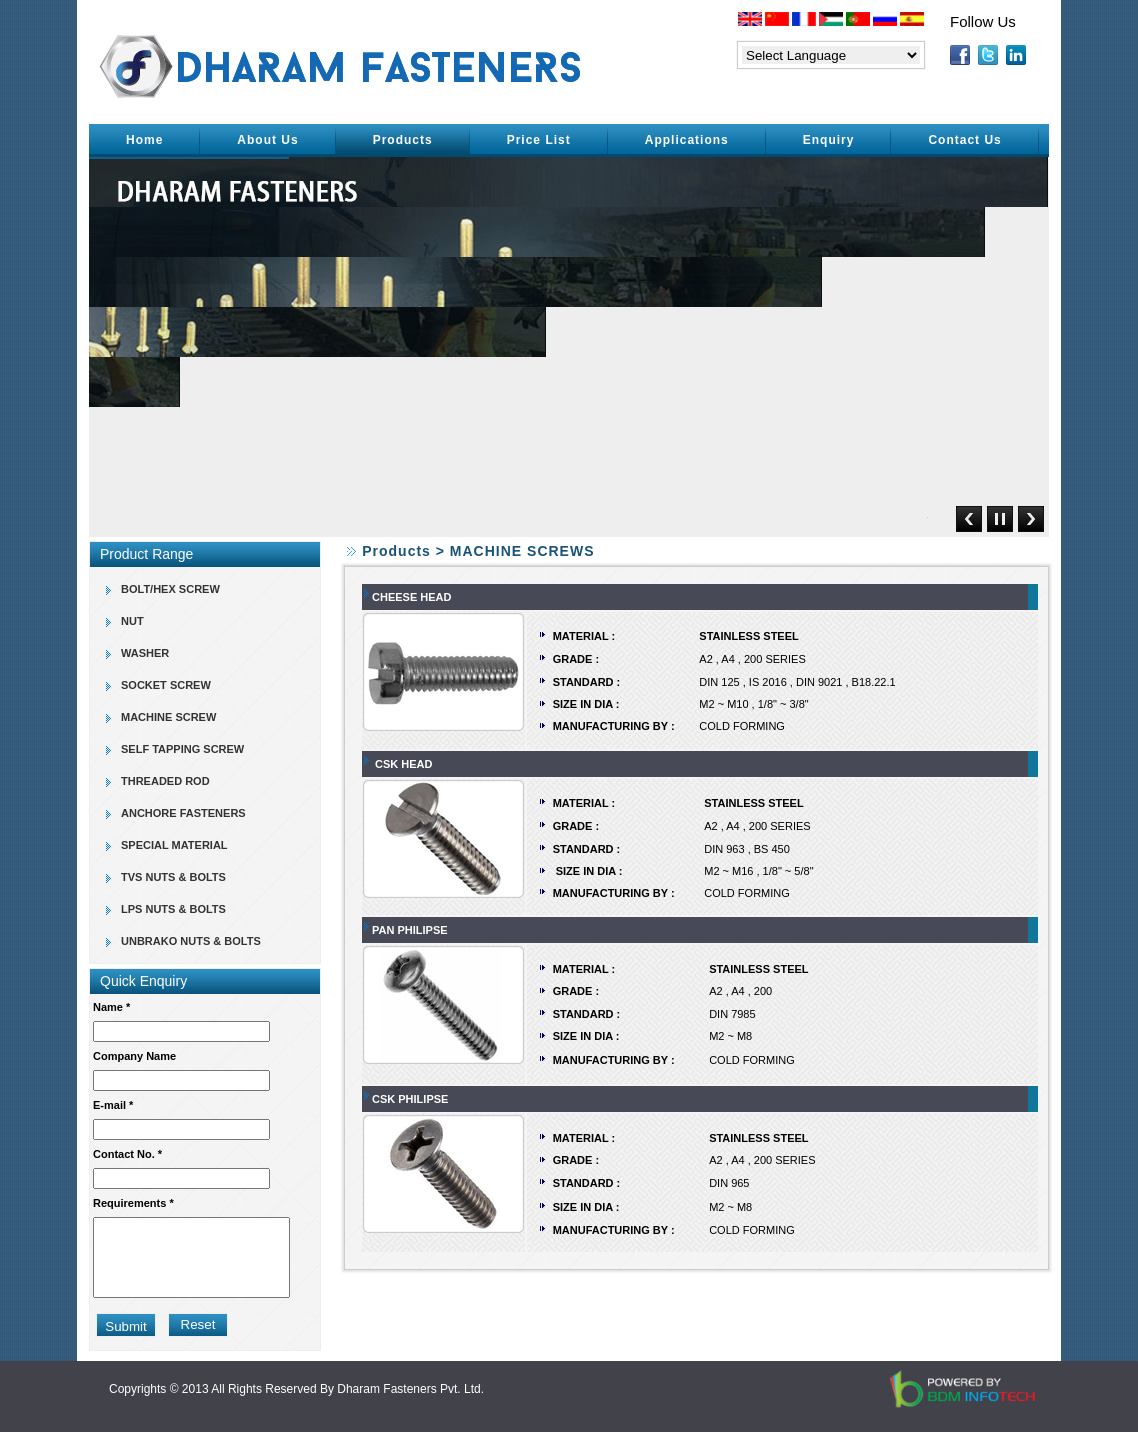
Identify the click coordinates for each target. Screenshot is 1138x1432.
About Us (267, 140)
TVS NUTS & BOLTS (173, 877)
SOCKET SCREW (166, 685)
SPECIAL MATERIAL (174, 845)
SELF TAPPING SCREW (182, 749)
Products (403, 140)
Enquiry (829, 140)
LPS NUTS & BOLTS (173, 909)
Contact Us (964, 140)
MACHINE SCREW (168, 717)
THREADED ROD (165, 781)
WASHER (145, 653)
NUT (132, 621)
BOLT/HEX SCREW (170, 589)
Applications (687, 140)
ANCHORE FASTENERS (183, 813)
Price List (539, 140)
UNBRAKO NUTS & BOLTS (191, 941)
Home (144, 140)
